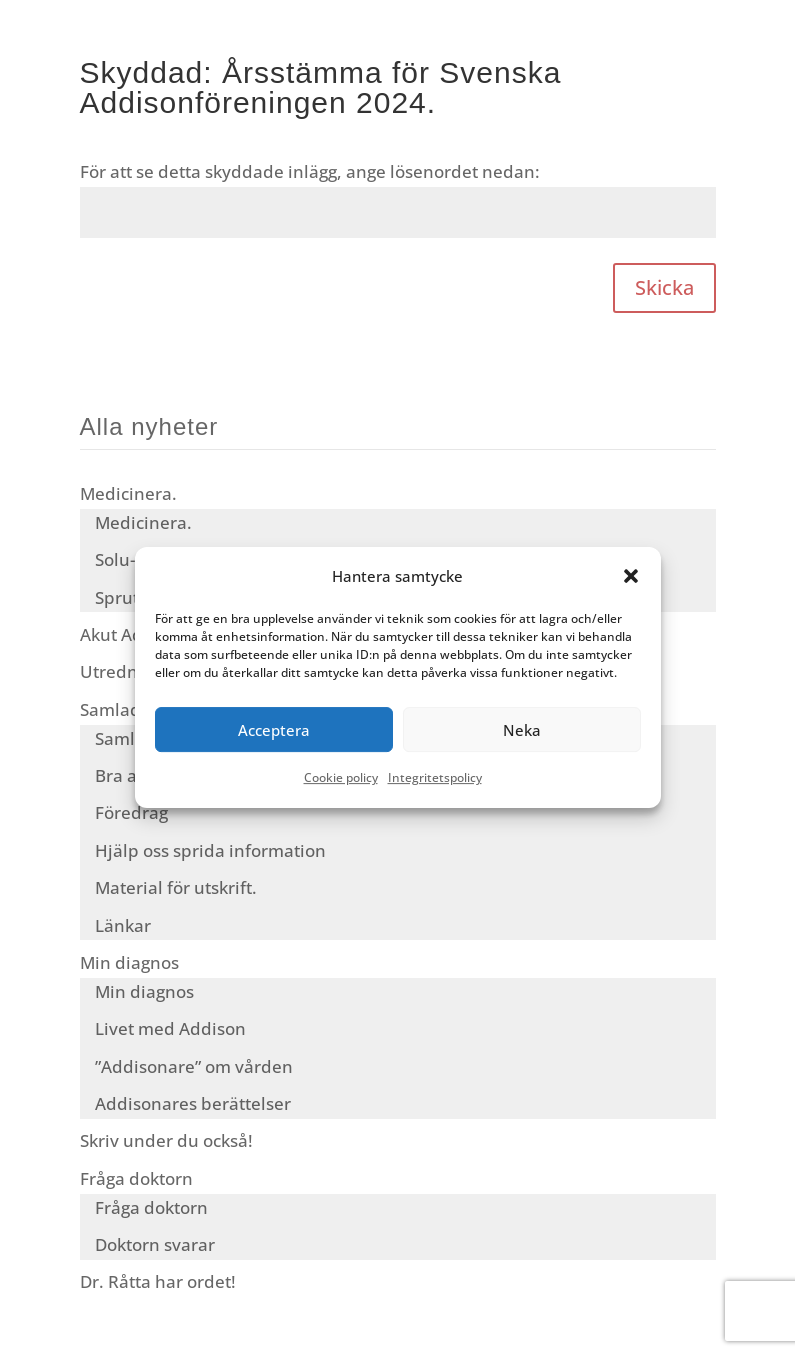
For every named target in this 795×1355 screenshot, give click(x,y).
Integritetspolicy (435, 778)
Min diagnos (129, 962)
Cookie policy (341, 778)
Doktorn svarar (155, 1244)
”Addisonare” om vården (194, 1066)
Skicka (664, 287)
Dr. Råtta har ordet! (158, 1281)
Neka (522, 730)
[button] (631, 576)
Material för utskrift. (176, 887)
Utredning (121, 671)
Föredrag (131, 812)
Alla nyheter (149, 426)
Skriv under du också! (166, 1140)
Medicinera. (128, 493)
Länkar (123, 925)
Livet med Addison (170, 1028)
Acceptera (274, 730)
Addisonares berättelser (193, 1103)
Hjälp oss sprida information (210, 850)
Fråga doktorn (136, 1178)
